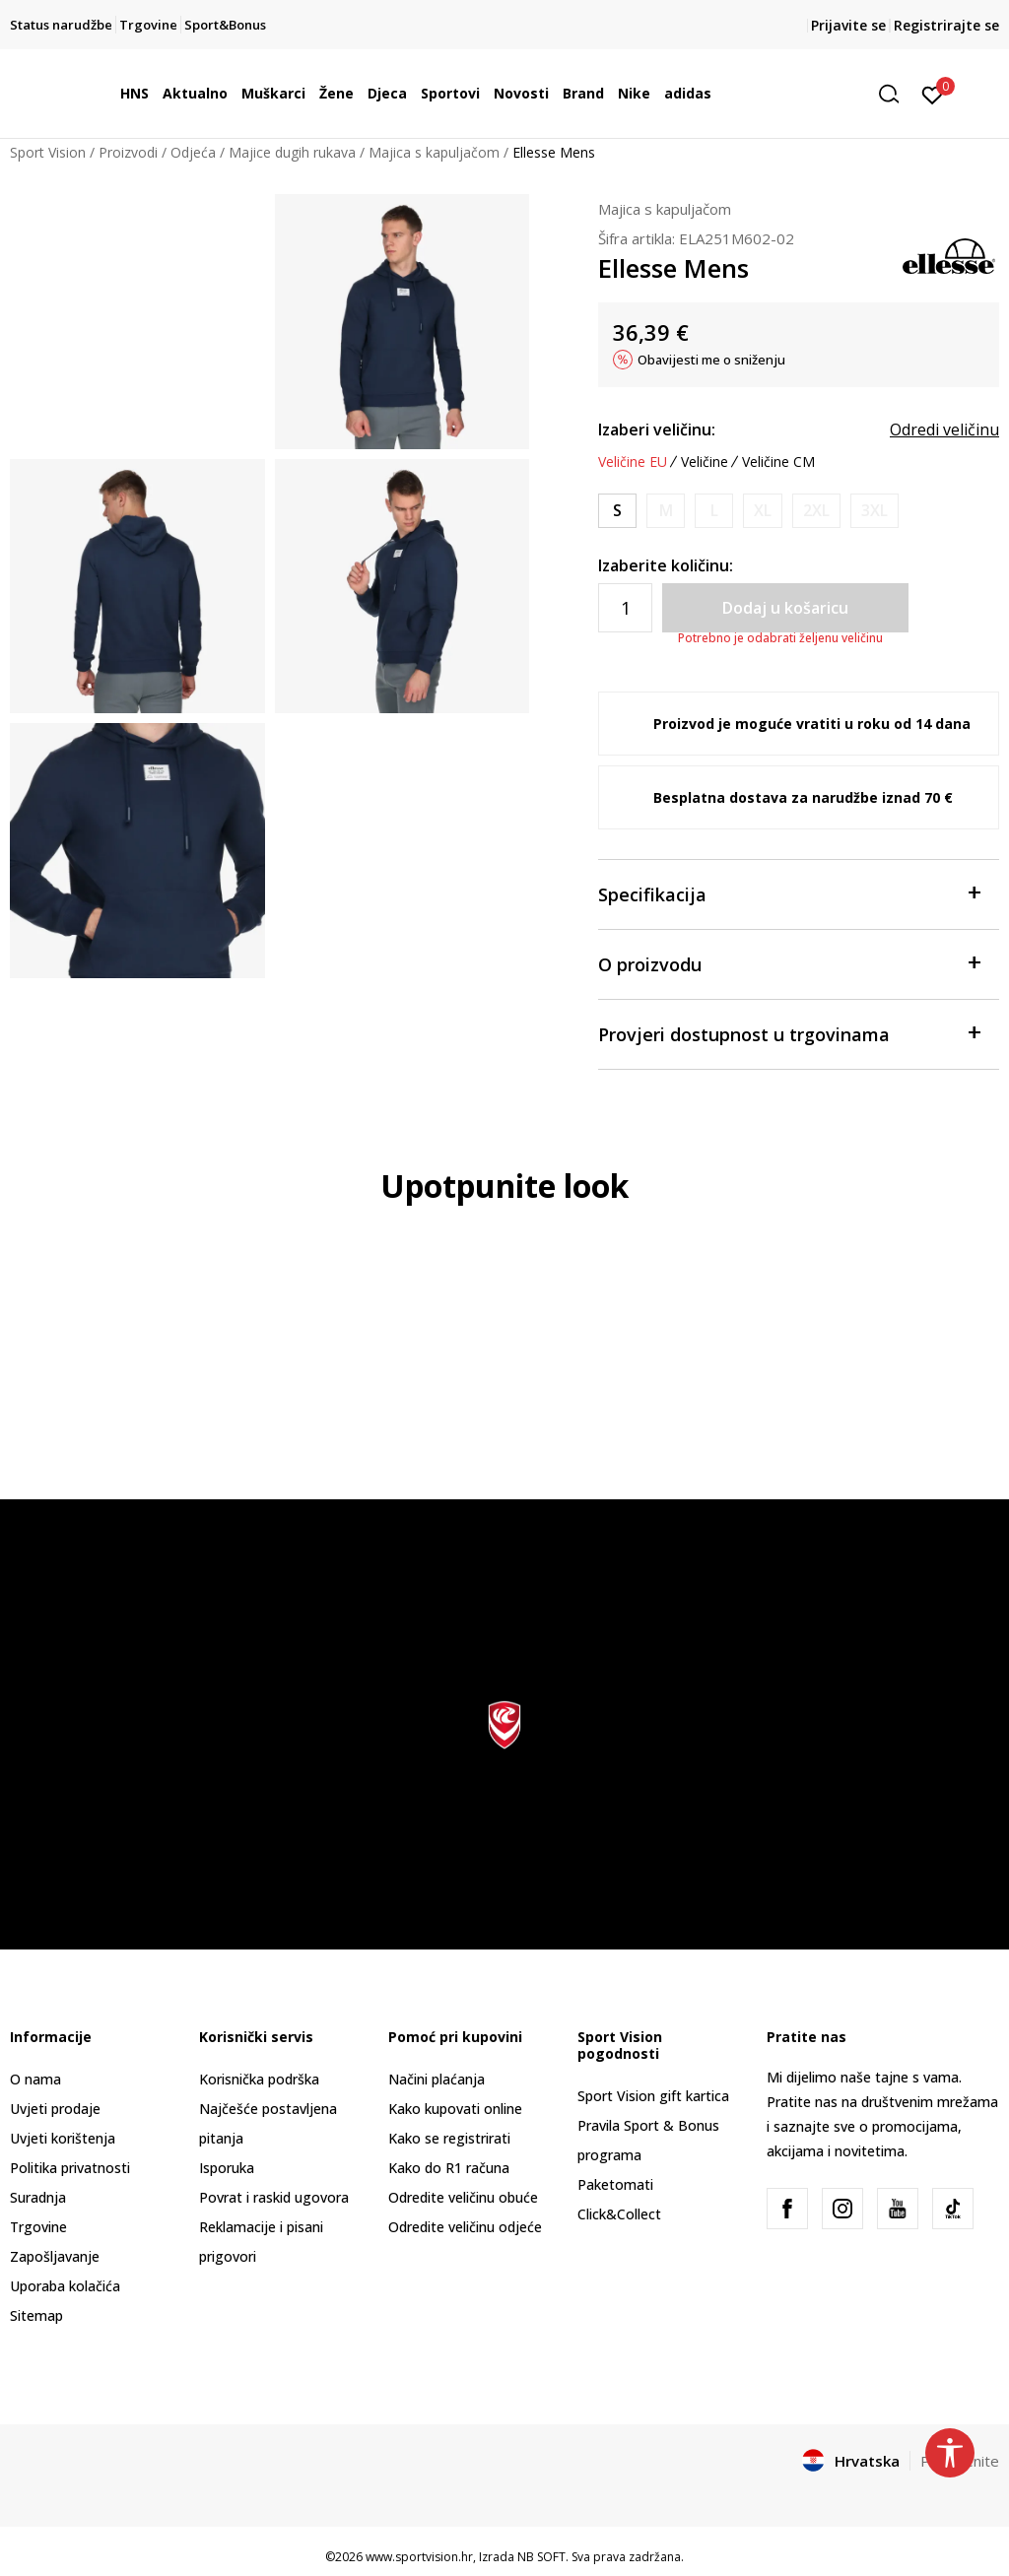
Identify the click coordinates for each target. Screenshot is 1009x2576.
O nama (35, 2079)
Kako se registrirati (449, 2138)
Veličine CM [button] (778, 462)
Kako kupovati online (455, 2108)
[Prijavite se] (932, 93)
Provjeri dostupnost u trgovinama (788, 1033)
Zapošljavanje (55, 2256)
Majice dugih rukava (292, 152)
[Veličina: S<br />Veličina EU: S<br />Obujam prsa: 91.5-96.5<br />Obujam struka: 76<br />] (617, 511)
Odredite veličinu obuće (463, 2197)
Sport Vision (48, 152)
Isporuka (226, 2167)
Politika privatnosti (70, 2167)
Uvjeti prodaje (55, 2108)
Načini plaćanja (436, 2079)
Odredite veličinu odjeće (465, 2226)
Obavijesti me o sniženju (711, 359)
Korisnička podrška (259, 2079)
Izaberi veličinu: (656, 429)
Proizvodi (128, 152)
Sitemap (36, 2315)
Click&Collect (619, 2214)
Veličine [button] (704, 462)
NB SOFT (541, 2556)
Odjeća (193, 152)
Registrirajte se (946, 25)
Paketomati (615, 2184)
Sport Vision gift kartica (653, 2095)
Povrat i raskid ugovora (274, 2197)
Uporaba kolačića (65, 2286)
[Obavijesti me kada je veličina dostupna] (665, 511)
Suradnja (38, 2197)
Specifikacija (788, 893)
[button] (896, 94)
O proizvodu (788, 963)
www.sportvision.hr (419, 2556)
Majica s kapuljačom (434, 152)
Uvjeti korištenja (62, 2138)
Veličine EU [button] (632, 462)
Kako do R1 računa (448, 2167)
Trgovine (38, 2226)
